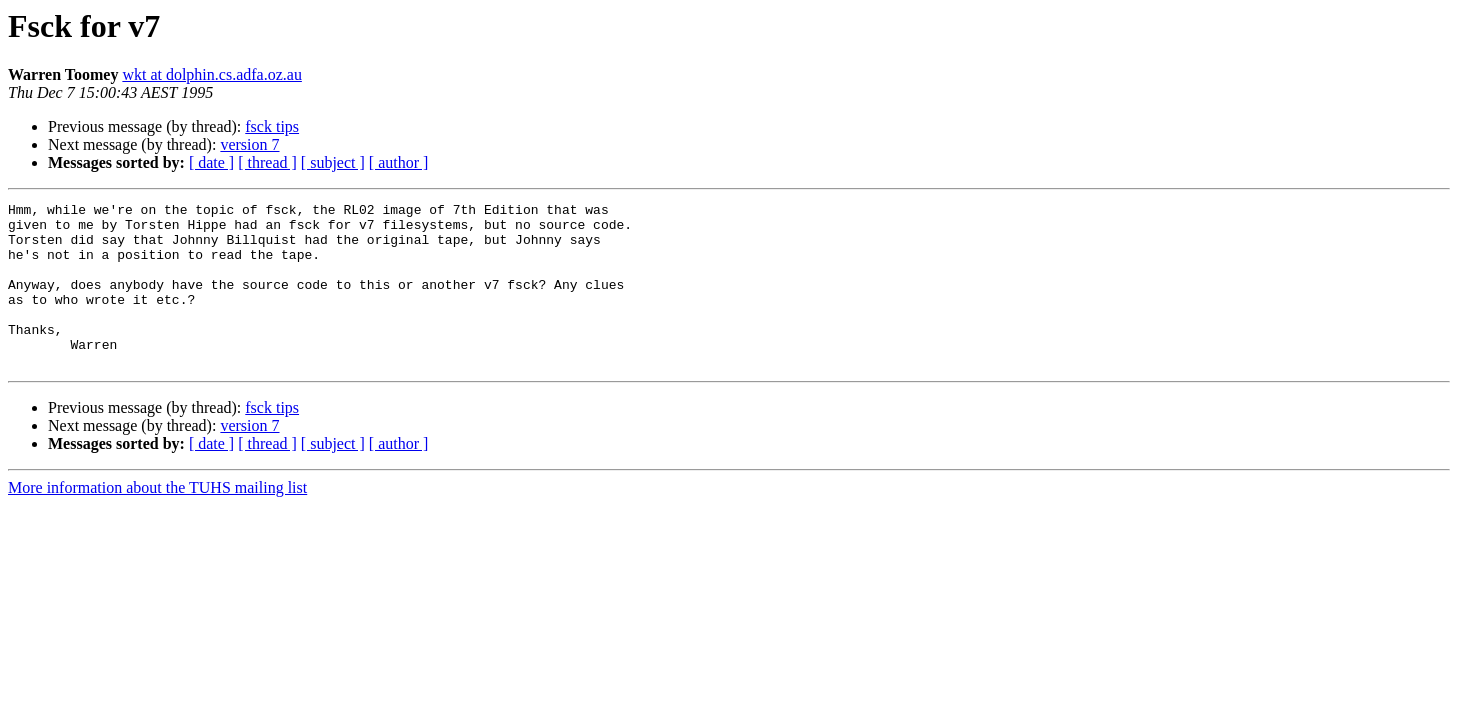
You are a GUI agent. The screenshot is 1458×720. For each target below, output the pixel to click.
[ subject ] (333, 162)
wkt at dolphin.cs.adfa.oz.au (212, 74)
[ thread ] (267, 162)
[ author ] (399, 162)
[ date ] (211, 162)
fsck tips (272, 126)
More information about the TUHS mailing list (157, 520)
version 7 (249, 144)
